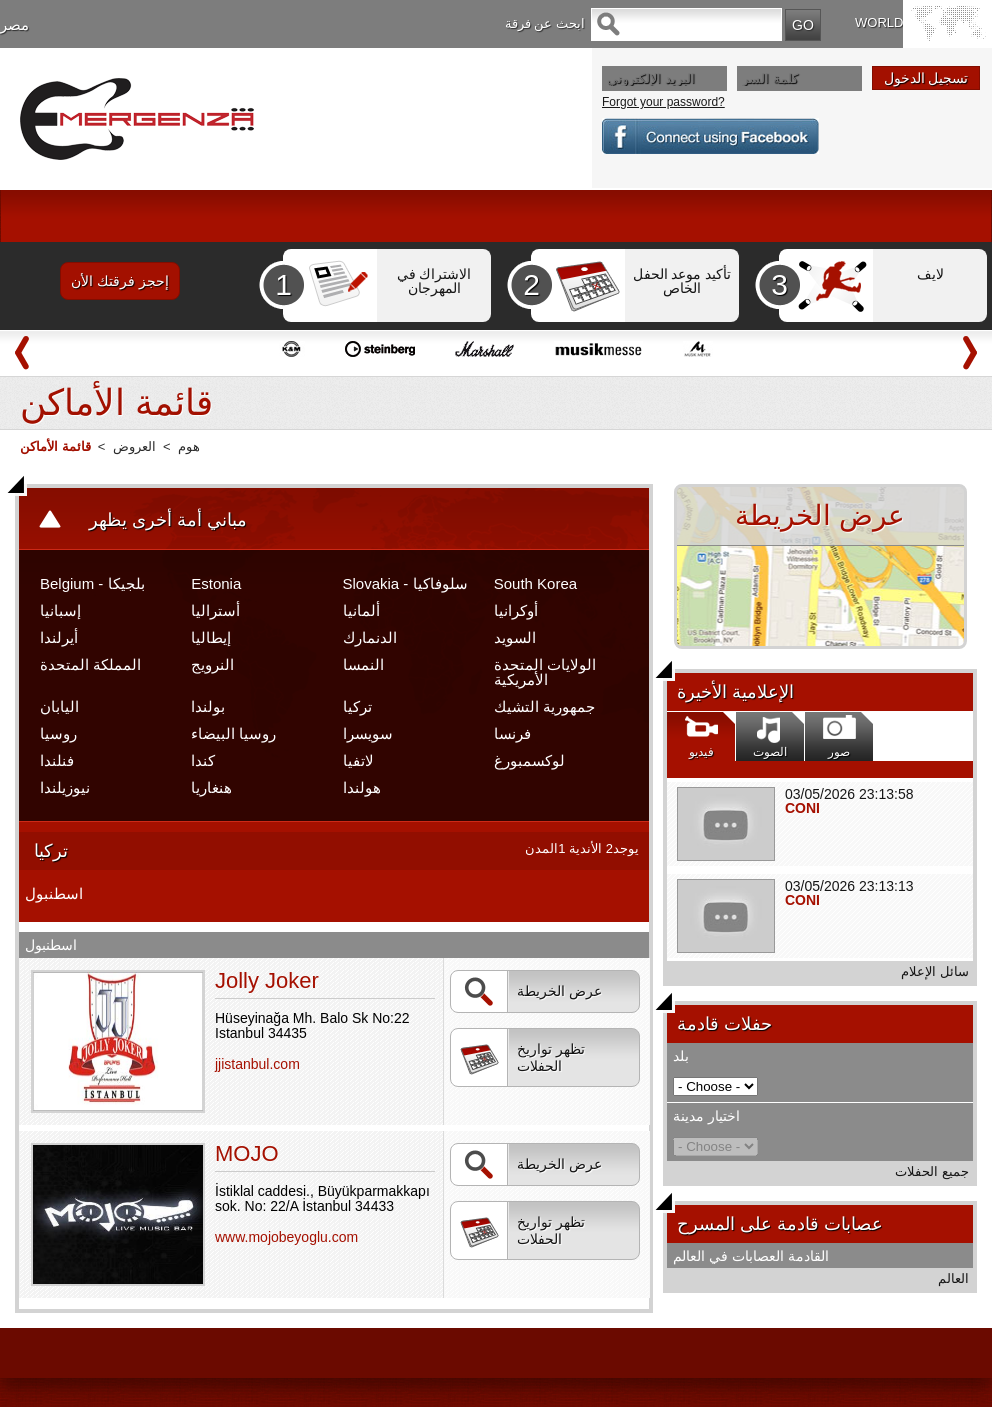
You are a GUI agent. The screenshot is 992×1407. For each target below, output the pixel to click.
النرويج (212, 664)
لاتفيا (358, 760)
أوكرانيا (516, 610)
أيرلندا (59, 637)
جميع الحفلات (932, 1171)
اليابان (59, 706)
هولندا (362, 787)
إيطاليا (211, 637)
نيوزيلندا (65, 787)
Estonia (216, 583)
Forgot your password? (663, 102)
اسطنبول (54, 893)
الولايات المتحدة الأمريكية (545, 672)
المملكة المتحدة (90, 664)
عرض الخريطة (531, 991)
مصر (14, 24)
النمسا (363, 664)
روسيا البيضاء (233, 733)
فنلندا (57, 760)
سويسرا (368, 733)
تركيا (357, 706)
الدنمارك (370, 637)
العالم (953, 1278)
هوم (189, 446)
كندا (203, 760)
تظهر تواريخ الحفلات (522, 1058)
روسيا (58, 733)
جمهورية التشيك (544, 706)
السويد (515, 637)
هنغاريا (211, 787)
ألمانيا (361, 610)
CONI (802, 808)
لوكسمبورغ (529, 760)
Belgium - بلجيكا (92, 583)
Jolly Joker (267, 980)
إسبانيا (60, 610)
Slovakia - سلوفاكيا (405, 583)
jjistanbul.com (257, 1064)
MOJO (247, 1153)
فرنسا (512, 733)
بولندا (208, 706)
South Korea (535, 583)
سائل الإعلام (935, 971)
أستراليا (215, 610)
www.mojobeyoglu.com (286, 1237)
